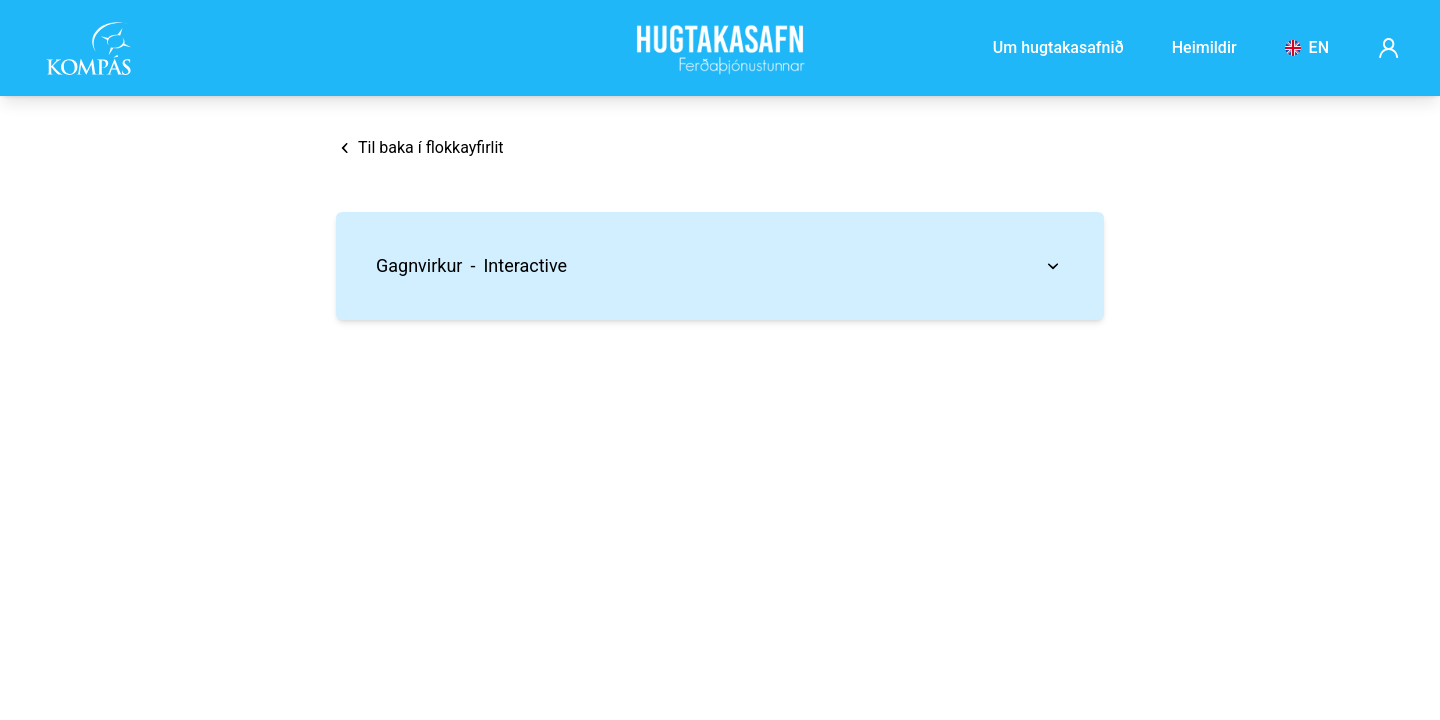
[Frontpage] (720, 48)
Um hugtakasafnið (1058, 47)
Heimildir (1204, 47)
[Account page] (1388, 48)
